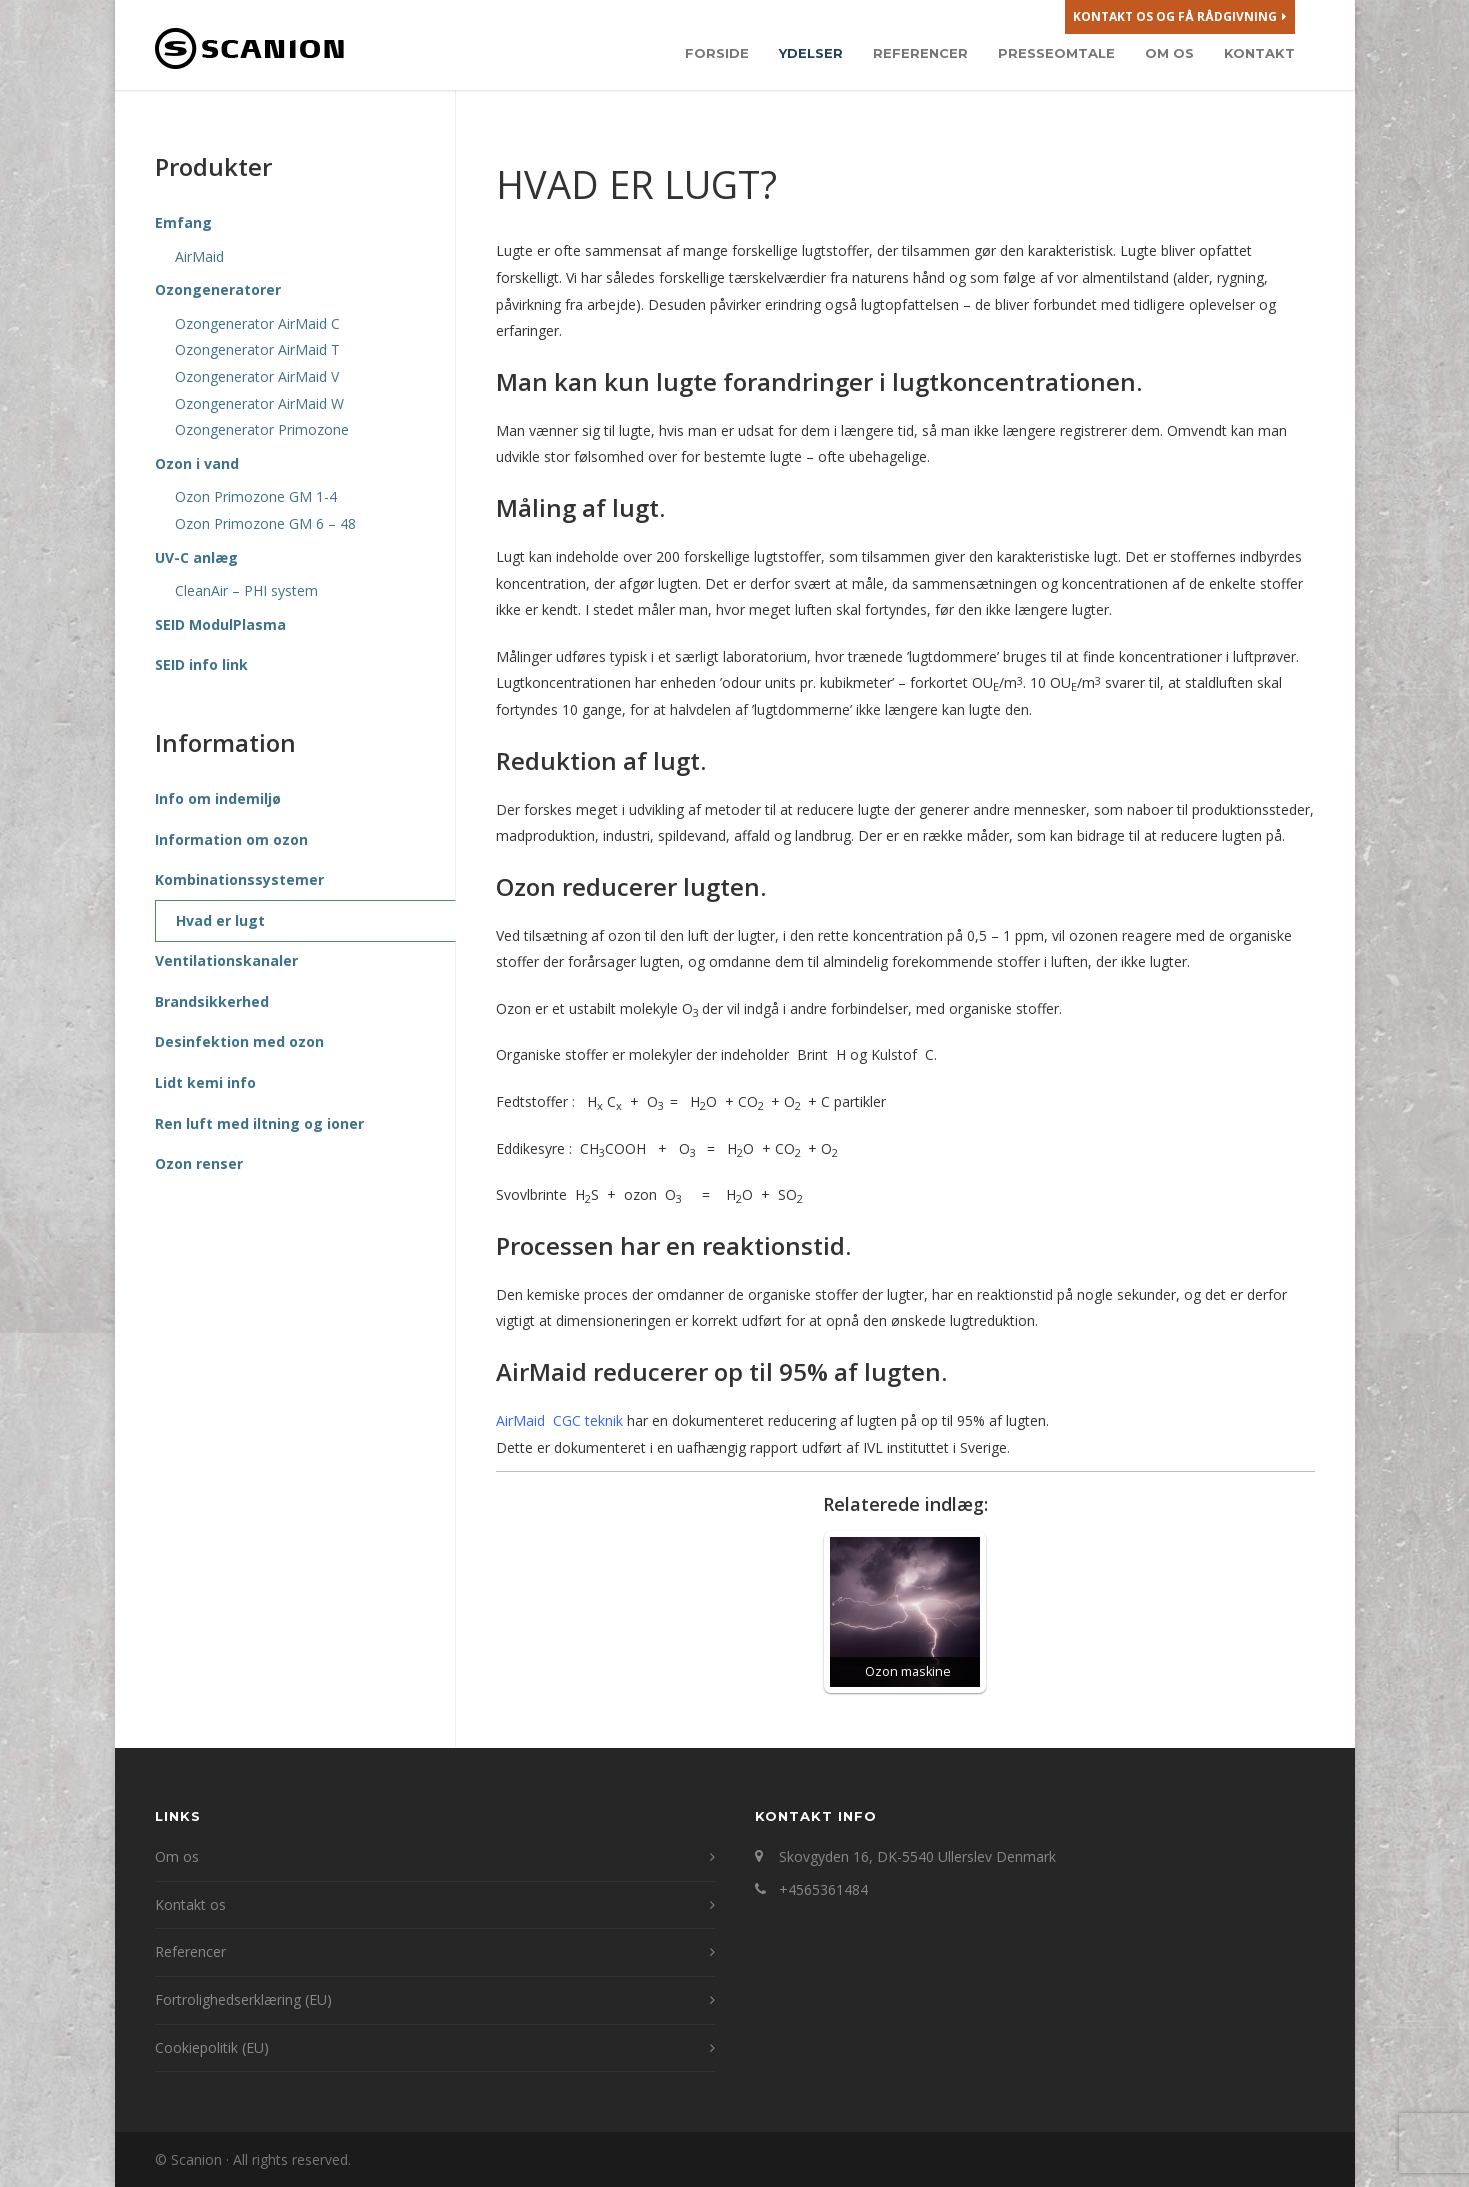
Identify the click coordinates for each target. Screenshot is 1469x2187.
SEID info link (201, 664)
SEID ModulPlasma (220, 624)
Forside (717, 53)
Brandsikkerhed (212, 1001)
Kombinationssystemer (239, 879)
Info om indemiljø (218, 798)
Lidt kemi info (205, 1082)
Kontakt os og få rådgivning (1179, 17)
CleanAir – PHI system (246, 590)
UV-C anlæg (196, 557)
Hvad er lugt (220, 920)
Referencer (920, 53)
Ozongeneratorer (218, 289)
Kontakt (1259, 53)
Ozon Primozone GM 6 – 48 (265, 523)
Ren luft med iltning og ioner (259, 1123)
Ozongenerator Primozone (262, 429)
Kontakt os (190, 1904)
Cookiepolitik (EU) (212, 2047)
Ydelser (811, 53)
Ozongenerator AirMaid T (257, 349)
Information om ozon (231, 839)
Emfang (183, 222)
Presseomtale (1056, 53)
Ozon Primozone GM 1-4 (256, 496)
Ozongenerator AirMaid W (259, 403)
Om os (1169, 53)
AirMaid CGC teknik (559, 1420)
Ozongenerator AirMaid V (257, 376)
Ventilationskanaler (226, 960)
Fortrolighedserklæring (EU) (243, 1999)
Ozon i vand (197, 463)
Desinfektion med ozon (239, 1041)
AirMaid (199, 256)
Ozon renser (199, 1163)
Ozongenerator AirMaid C (257, 323)
